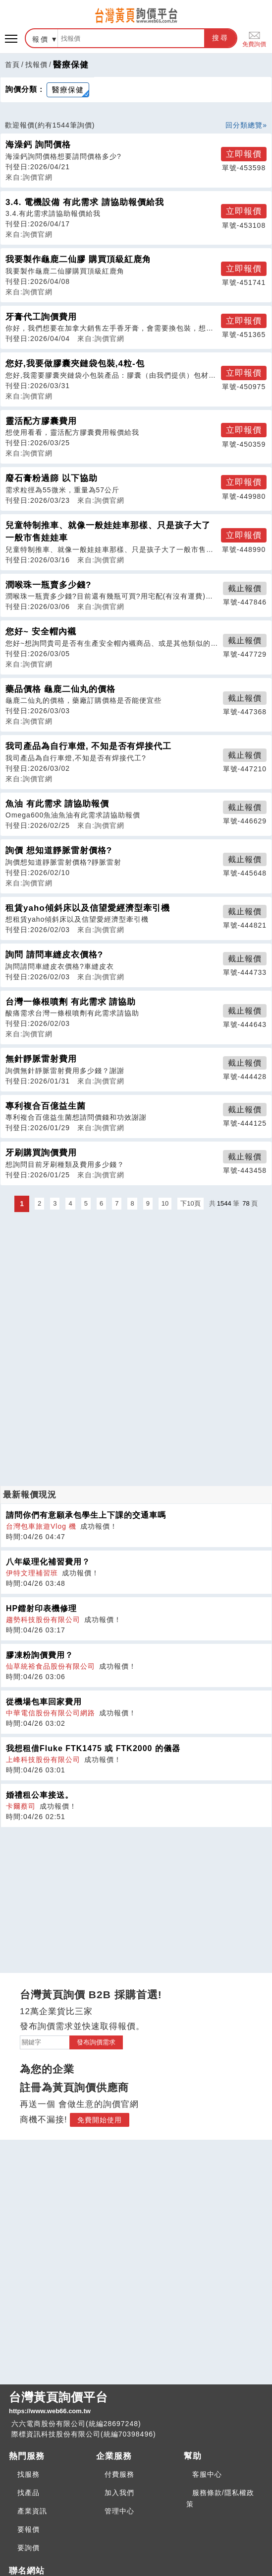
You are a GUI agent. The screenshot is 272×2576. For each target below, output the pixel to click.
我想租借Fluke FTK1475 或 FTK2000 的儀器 (93, 1748)
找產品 (28, 2493)
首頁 (12, 64)
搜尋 (220, 38)
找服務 (28, 2474)
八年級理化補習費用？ (48, 1562)
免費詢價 (254, 38)
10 (165, 1203)
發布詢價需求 (96, 2042)
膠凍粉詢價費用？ (39, 1655)
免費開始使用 (99, 2120)
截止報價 (245, 588)
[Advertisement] (136, 1284)
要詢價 (28, 2548)
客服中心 (207, 2474)
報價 (40, 39)
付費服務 (119, 2474)
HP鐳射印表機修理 (41, 1608)
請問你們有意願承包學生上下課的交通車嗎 (86, 1515)
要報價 (28, 2529)
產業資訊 (32, 2511)
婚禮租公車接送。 (39, 1795)
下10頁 (190, 1203)
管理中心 (119, 2511)
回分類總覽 (244, 125)
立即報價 (244, 154)
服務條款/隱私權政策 (220, 2498)
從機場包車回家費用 (44, 1701)
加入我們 (119, 2493)
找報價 (36, 64)
